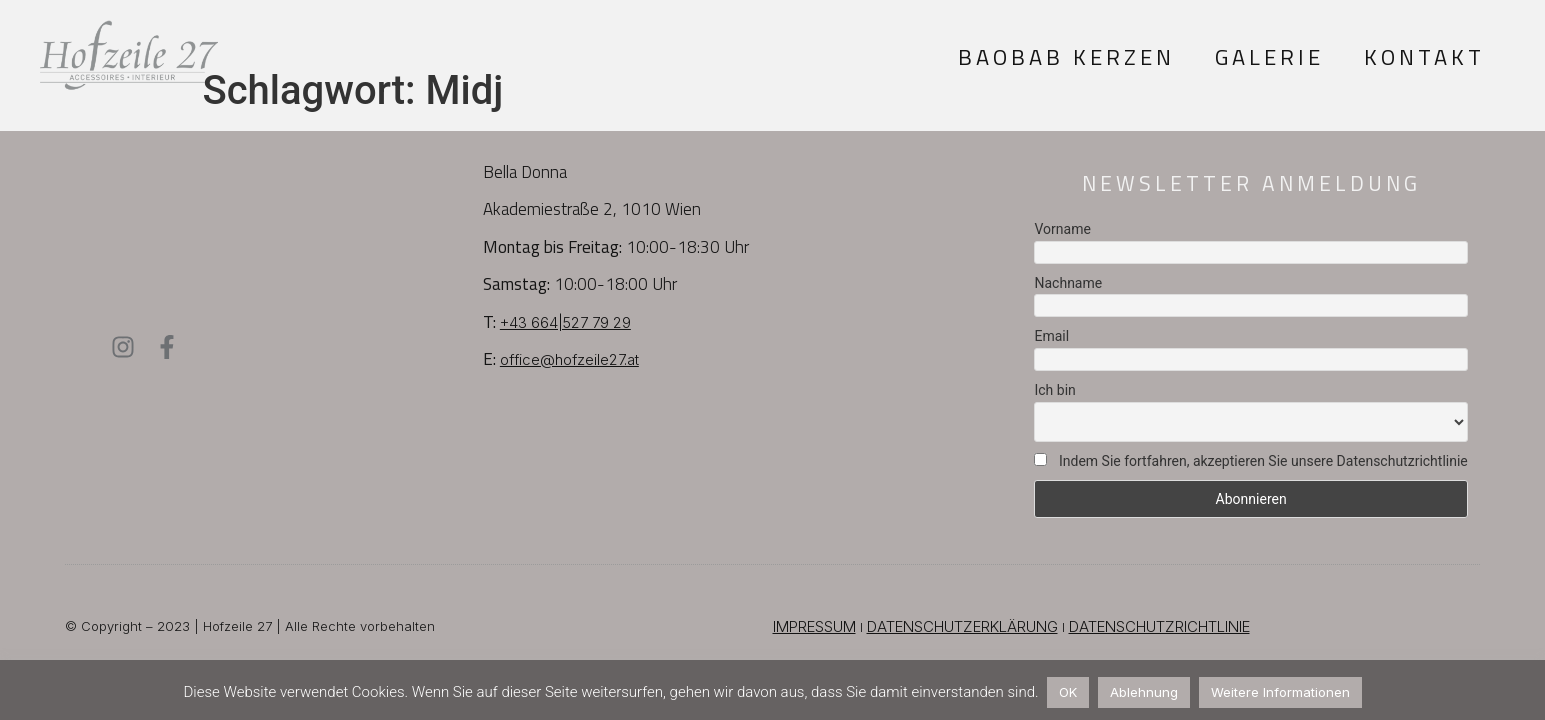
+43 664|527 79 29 (565, 322)
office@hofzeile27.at (569, 359)
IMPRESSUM (814, 626)
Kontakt (1424, 57)
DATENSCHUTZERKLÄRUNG (962, 626)
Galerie (1269, 57)
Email (1051, 336)
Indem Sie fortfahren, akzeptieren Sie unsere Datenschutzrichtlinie (1250, 461)
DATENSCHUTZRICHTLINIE (1159, 626)
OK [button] (1068, 692)
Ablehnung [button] (1144, 692)
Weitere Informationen (1280, 692)
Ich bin (1054, 390)
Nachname (1068, 283)
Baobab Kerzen (1066, 57)
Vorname (1062, 229)
